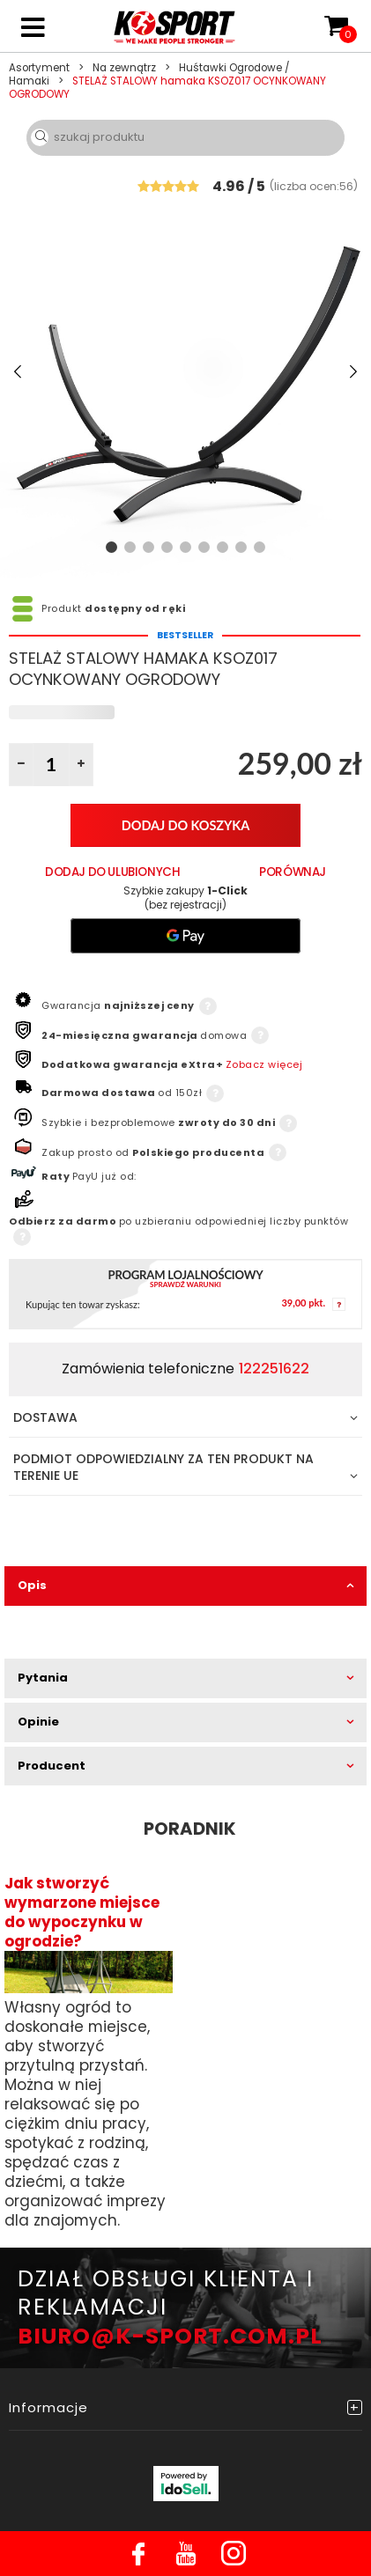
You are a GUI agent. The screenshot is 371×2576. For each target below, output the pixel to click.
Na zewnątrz (124, 68)
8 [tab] (241, 547)
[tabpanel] (185, 372)
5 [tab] (185, 547)
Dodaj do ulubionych (112, 872)
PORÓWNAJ (292, 872)
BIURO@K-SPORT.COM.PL (170, 2336)
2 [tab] (130, 547)
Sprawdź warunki (185, 1285)
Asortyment (39, 68)
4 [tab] (167, 547)
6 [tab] (204, 547)
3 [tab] (148, 547)
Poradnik (190, 1828)
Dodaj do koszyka (185, 825)
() (314, 185)
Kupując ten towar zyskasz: (83, 1304)
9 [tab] (259, 547)
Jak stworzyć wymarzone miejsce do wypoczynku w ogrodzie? (82, 1912)
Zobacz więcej (264, 1064)
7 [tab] (222, 547)
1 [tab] (111, 547)
